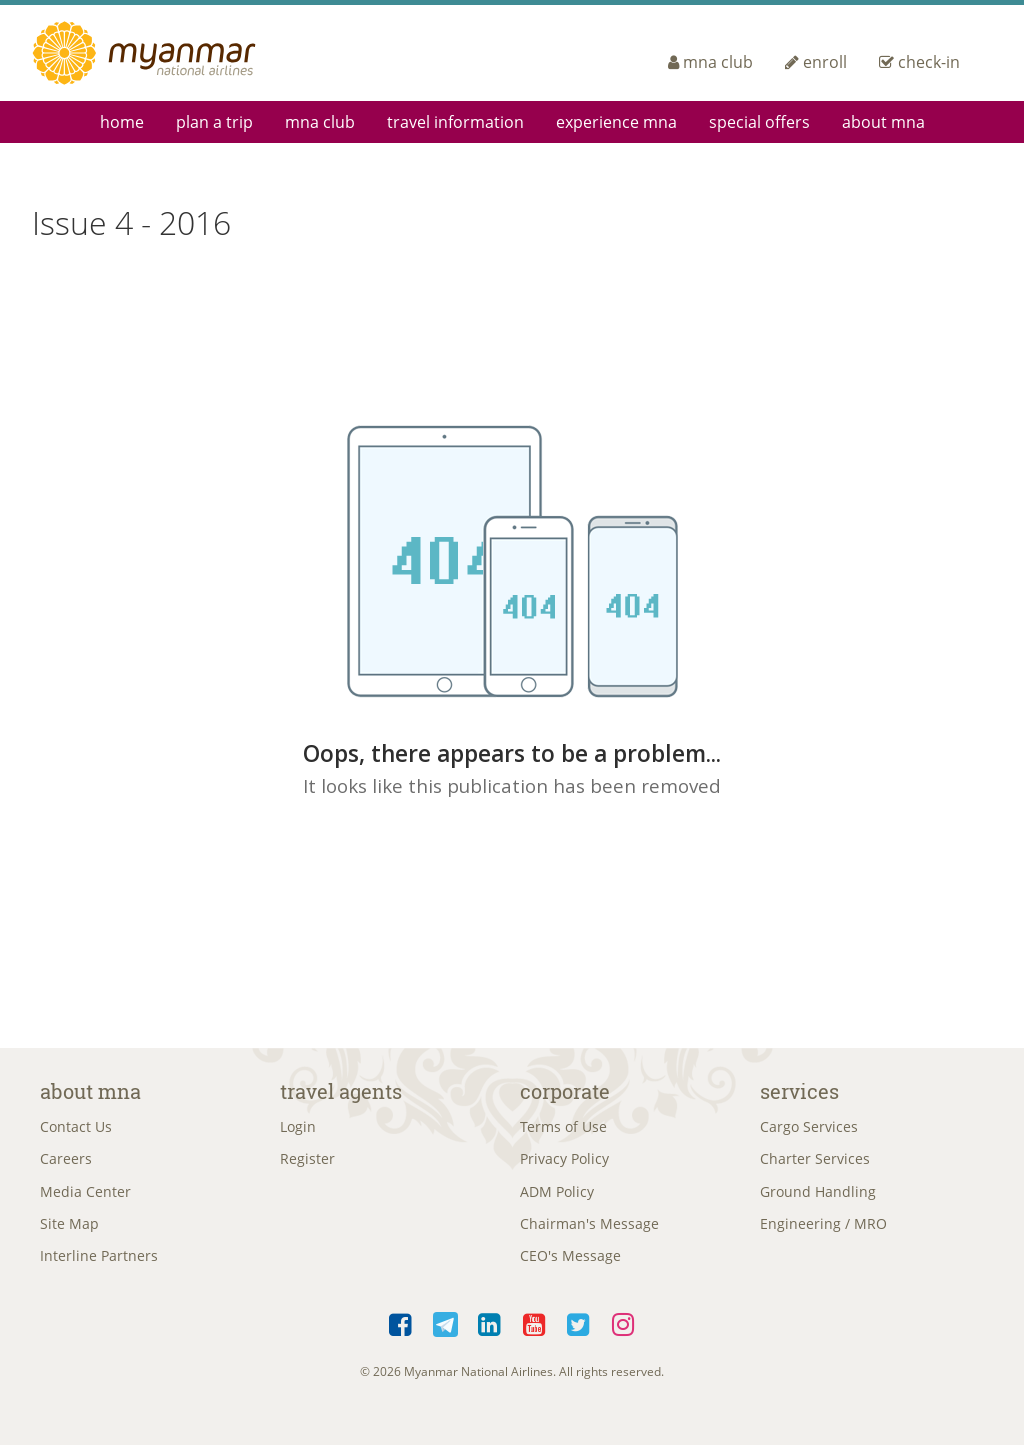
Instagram (623, 1337)
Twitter (579, 1337)
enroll (816, 62)
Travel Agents (341, 1091)
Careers (66, 1163)
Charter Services (815, 1163)
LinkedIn (490, 1337)
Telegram (445, 1337)
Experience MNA (616, 122)
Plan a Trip (214, 122)
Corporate (565, 1091)
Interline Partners (99, 1266)
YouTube (534, 1337)
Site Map (69, 1232)
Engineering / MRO (823, 1232)
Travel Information (455, 122)
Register (307, 1163)
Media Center (85, 1197)
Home (122, 122)
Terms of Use (563, 1128)
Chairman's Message (589, 1232)
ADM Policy (557, 1197)
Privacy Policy (564, 1163)
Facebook (401, 1337)
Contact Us (76, 1128)
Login (298, 1128)
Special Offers (759, 122)
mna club (710, 62)
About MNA (883, 122)
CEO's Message (570, 1266)
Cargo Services (809, 1128)
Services (799, 1091)
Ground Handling (818, 1197)
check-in (919, 62)
